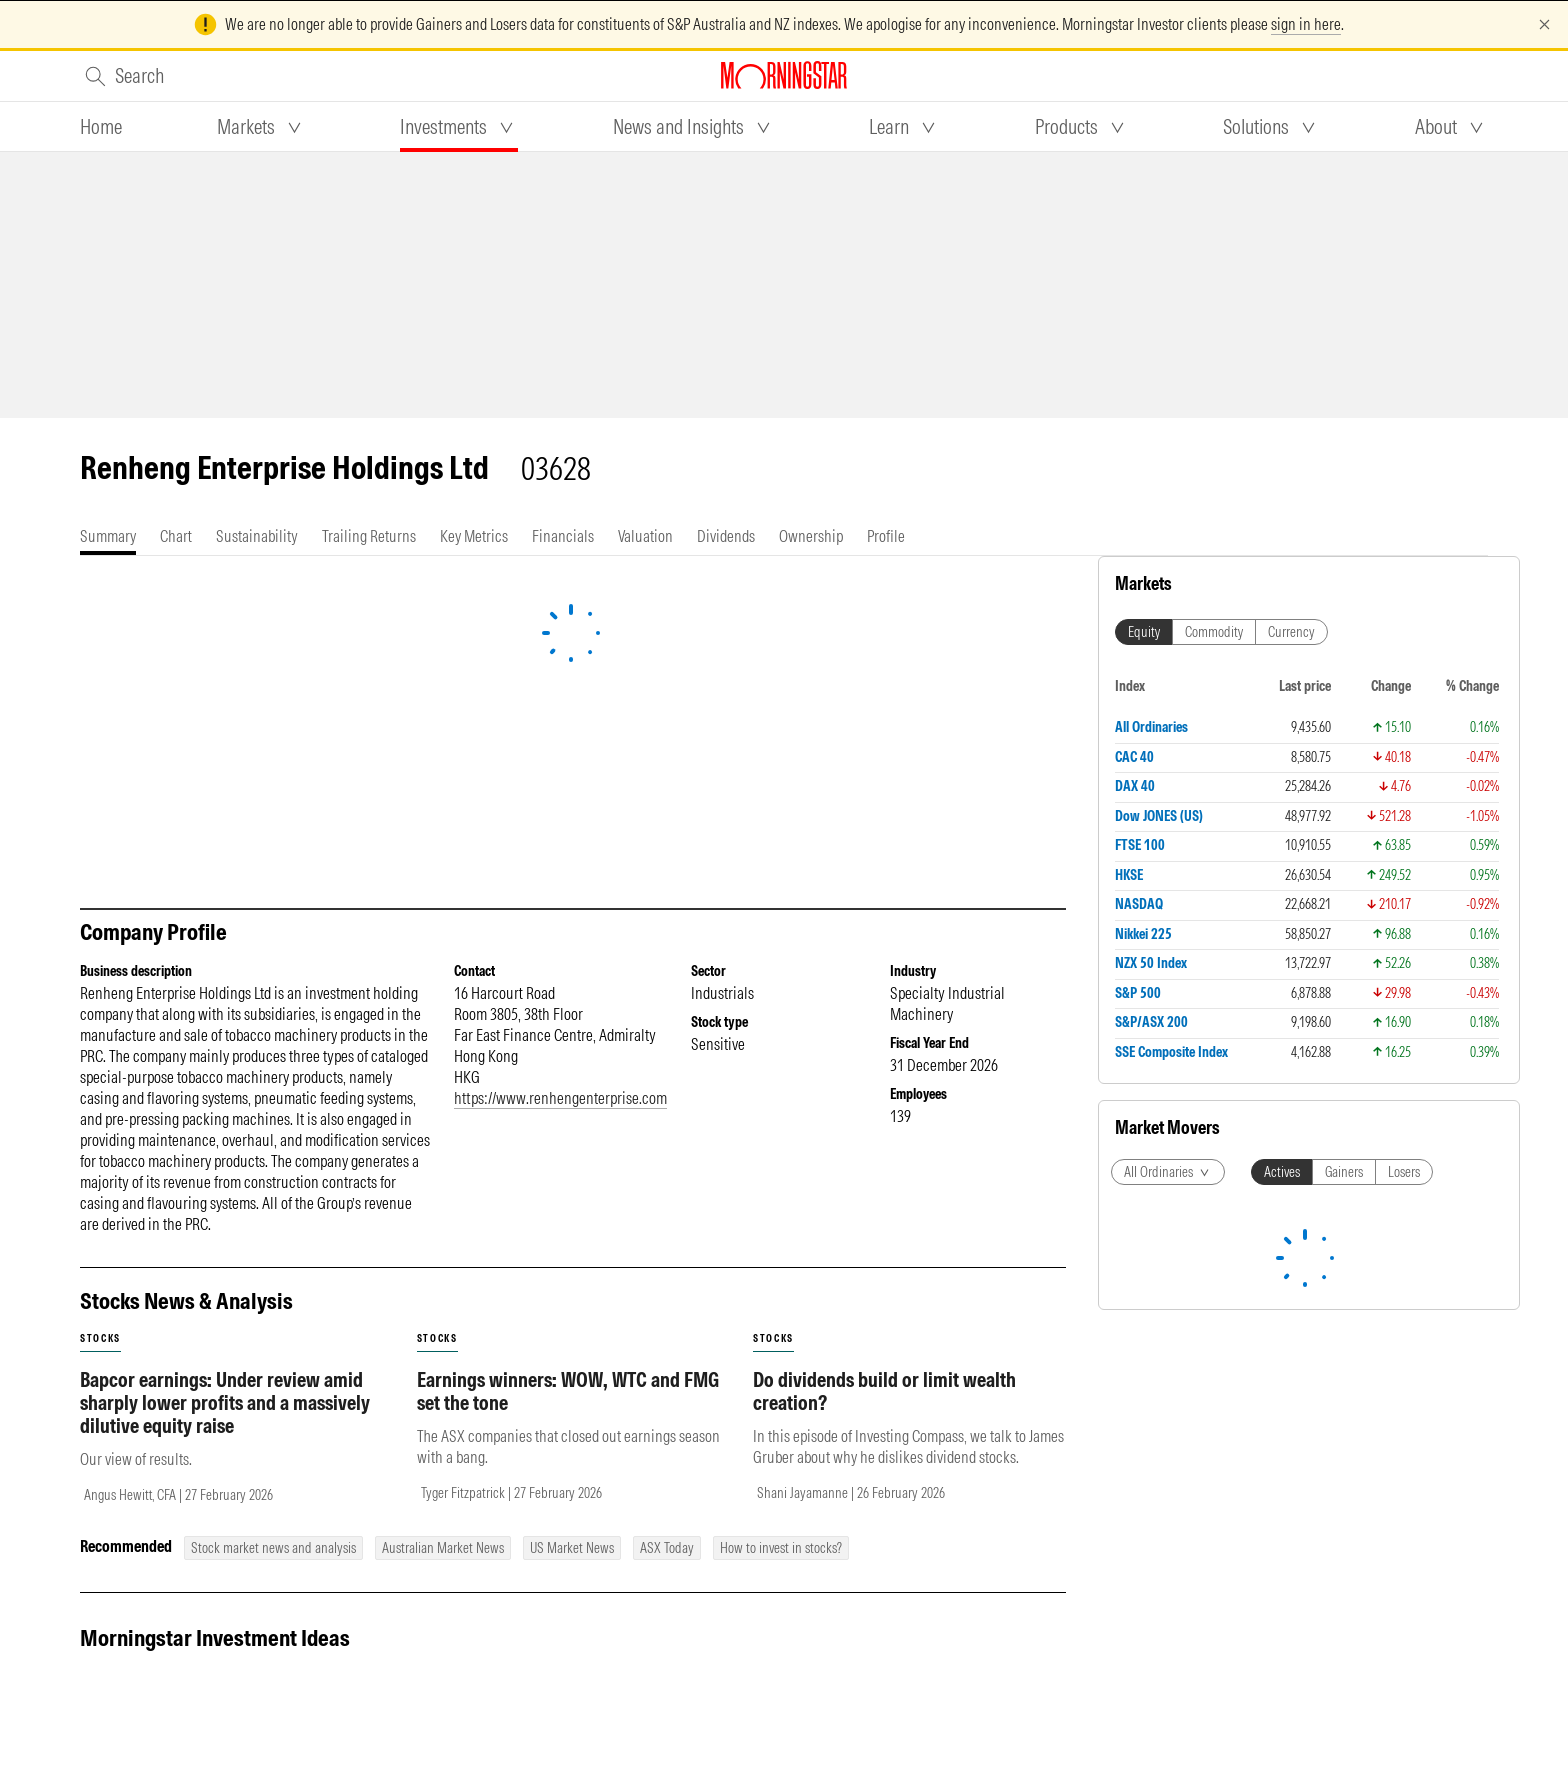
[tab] (101, 127)
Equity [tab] (1144, 632)
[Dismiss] (1544, 24)
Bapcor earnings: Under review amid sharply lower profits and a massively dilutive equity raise (225, 1402)
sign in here (1306, 24)
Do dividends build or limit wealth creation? (884, 1391)
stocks (100, 1338)
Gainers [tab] (1344, 1172)
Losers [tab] (1404, 1172)
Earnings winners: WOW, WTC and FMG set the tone (568, 1391)
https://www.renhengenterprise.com (560, 1098)
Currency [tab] (1291, 632)
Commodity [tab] (1214, 632)
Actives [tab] (1282, 1172)
